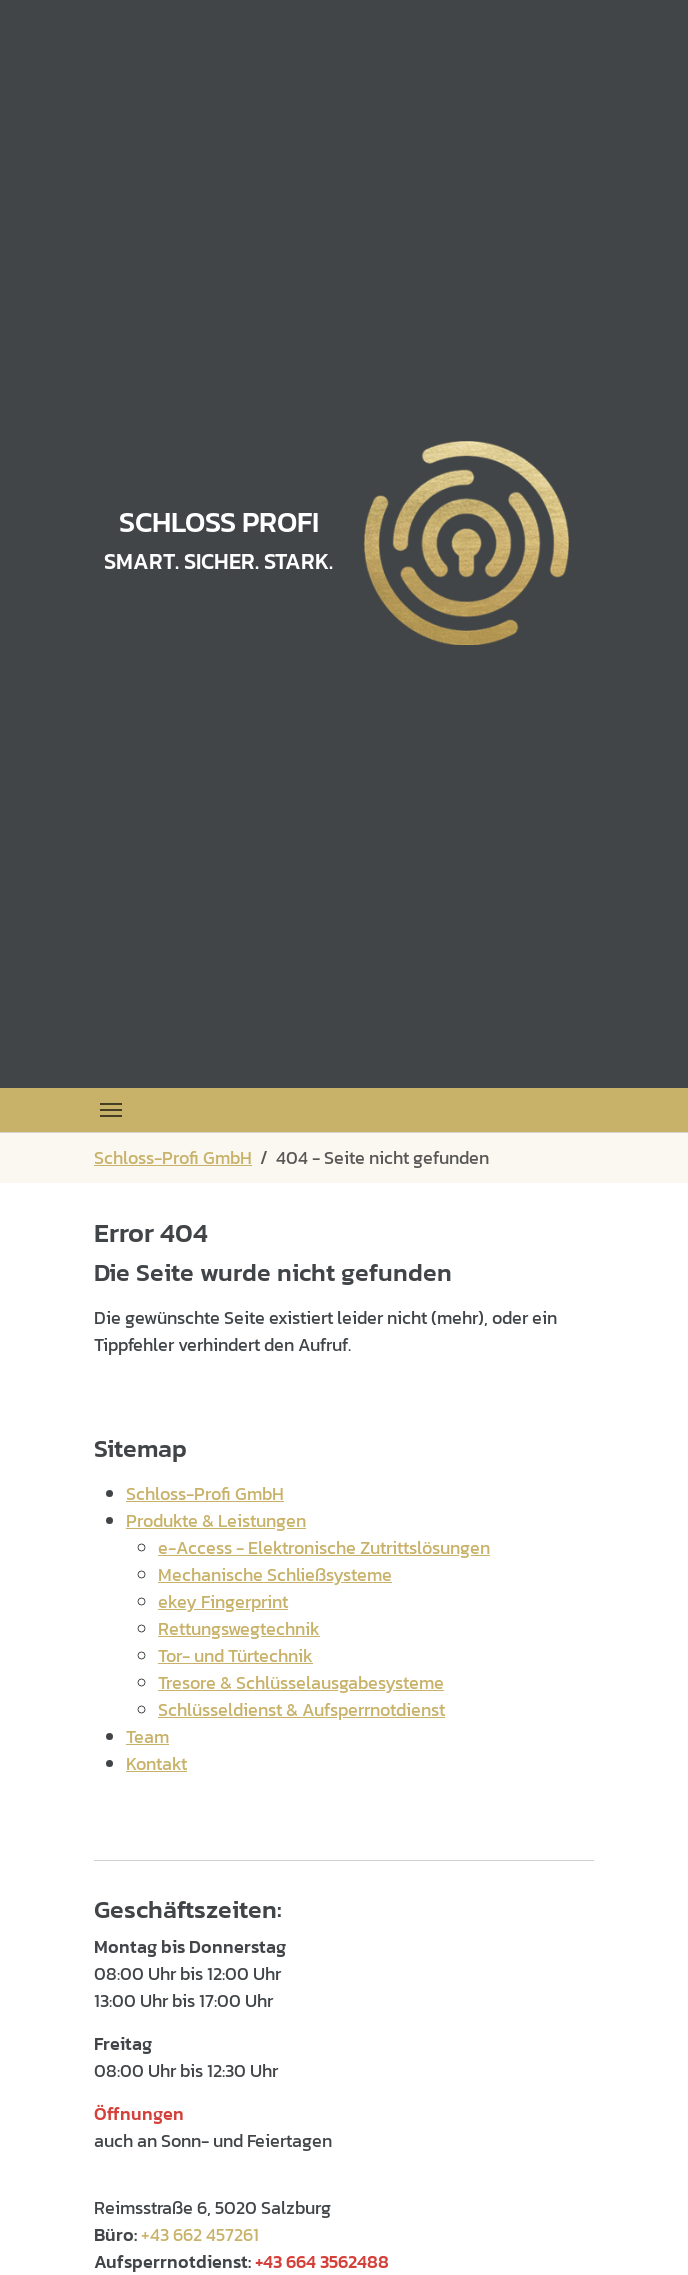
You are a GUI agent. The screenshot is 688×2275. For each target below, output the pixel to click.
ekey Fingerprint (223, 1601)
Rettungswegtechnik (239, 1628)
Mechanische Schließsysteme (275, 1574)
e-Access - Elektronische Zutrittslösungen (324, 1547)
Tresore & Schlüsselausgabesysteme (301, 1682)
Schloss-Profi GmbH (205, 1493)
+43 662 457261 (200, 2234)
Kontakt (156, 1763)
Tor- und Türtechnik (235, 1655)
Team (147, 1736)
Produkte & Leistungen (216, 1520)
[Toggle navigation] (111, 1110)
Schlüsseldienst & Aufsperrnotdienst (301, 1709)
